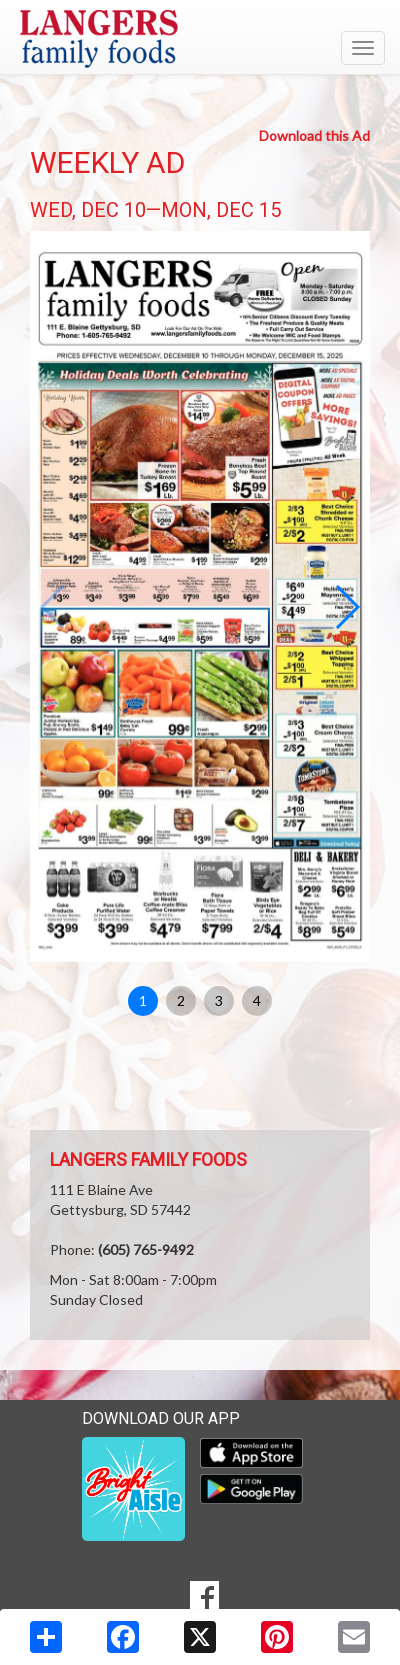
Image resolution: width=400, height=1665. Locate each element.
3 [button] (219, 1000)
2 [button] (181, 1000)
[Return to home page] (200, 39)
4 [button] (257, 1000)
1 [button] (143, 1000)
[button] (346, 607)
